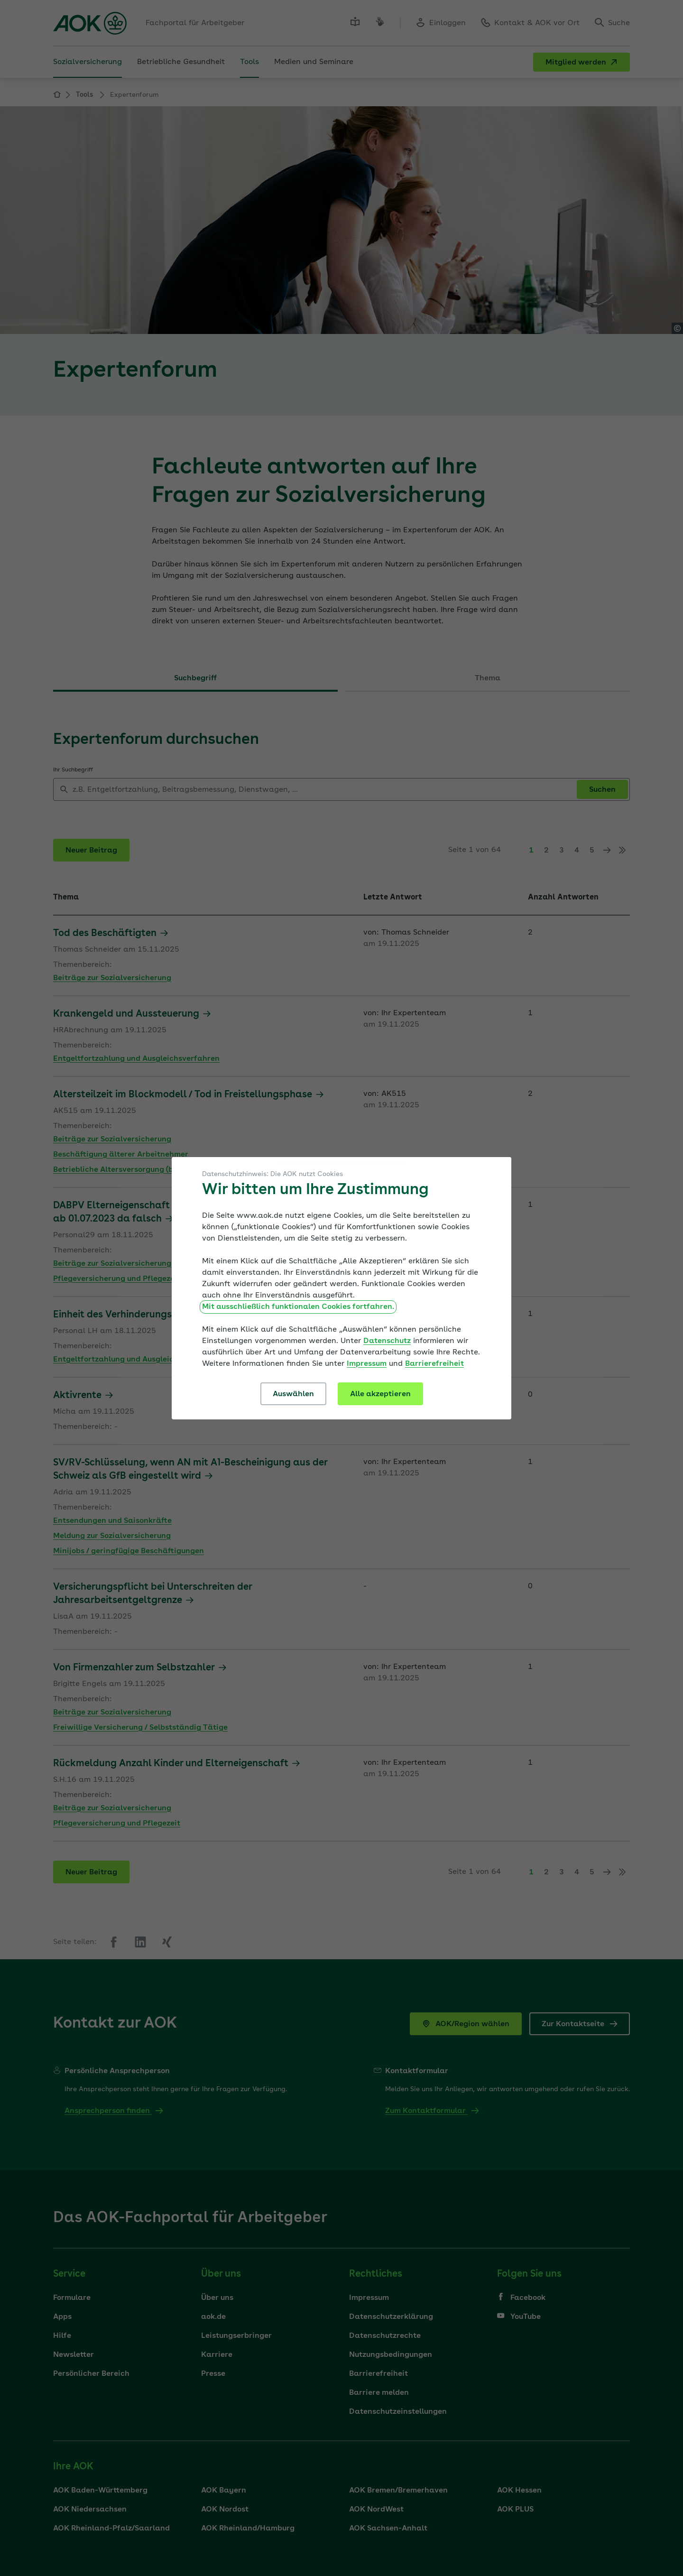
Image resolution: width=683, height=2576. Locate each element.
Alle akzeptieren (380, 1394)
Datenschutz (387, 1341)
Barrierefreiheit (434, 1364)
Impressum (367, 1364)
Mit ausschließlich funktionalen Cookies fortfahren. (298, 1307)
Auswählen (293, 1394)
